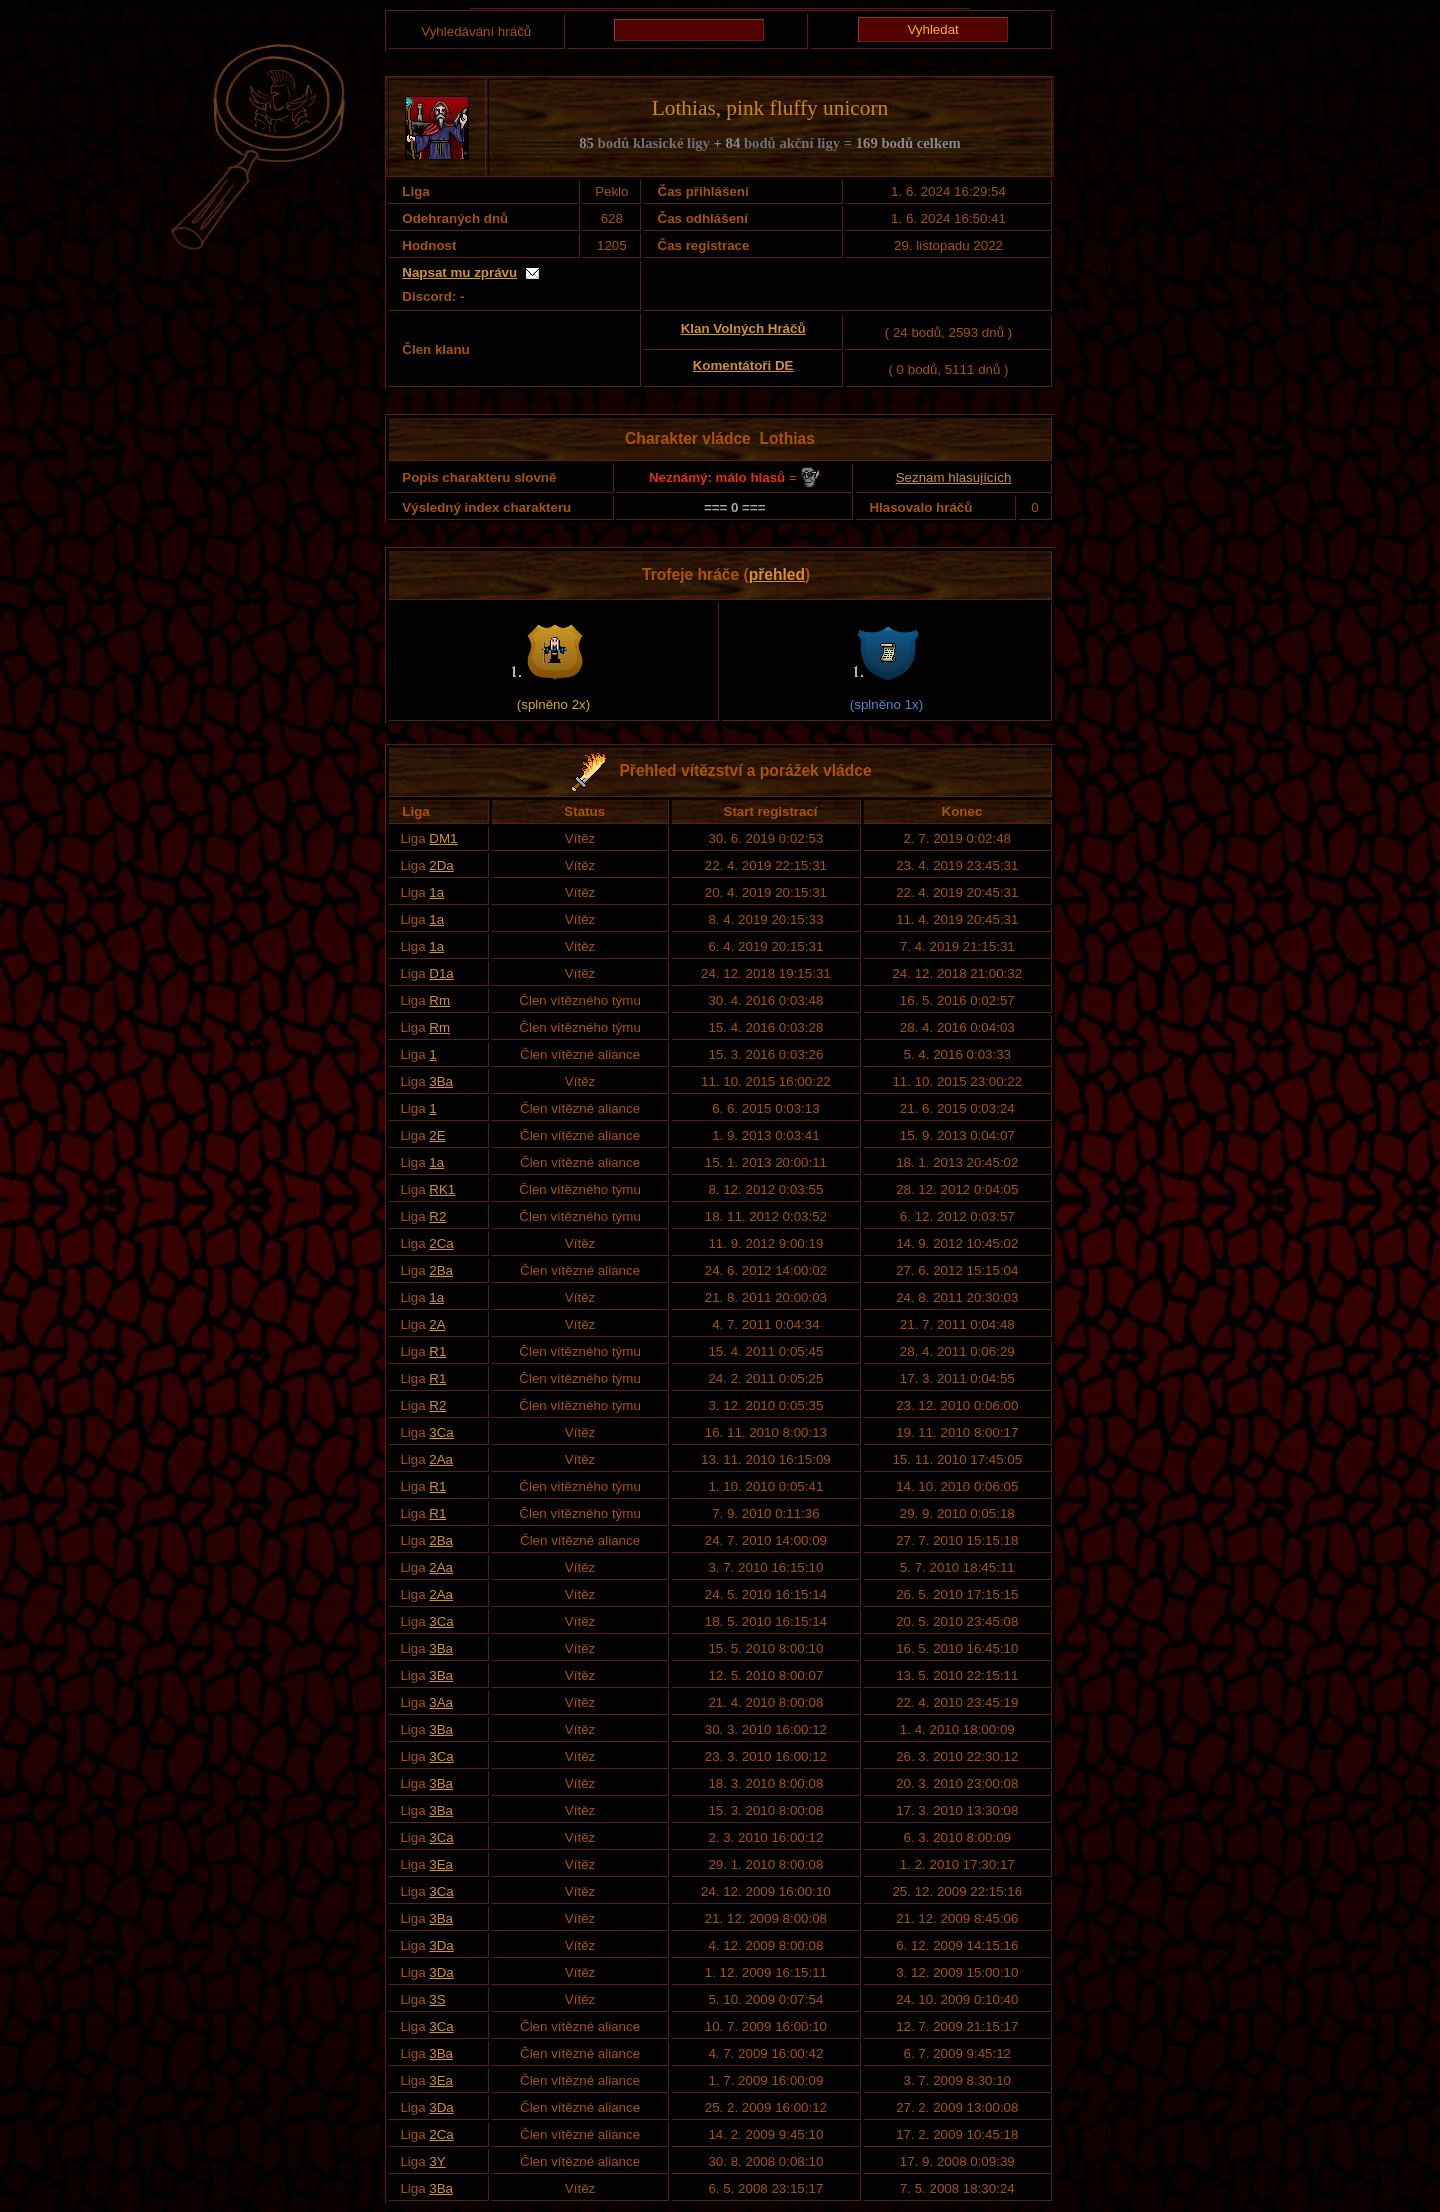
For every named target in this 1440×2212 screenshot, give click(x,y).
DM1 (443, 838)
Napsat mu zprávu (459, 272)
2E (437, 1135)
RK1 (442, 1189)
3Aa (441, 1702)
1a (436, 892)
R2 (437, 1216)
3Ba (441, 1081)
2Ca (441, 1243)
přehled (777, 574)
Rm (439, 1000)
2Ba (441, 1270)
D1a (441, 973)
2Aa (441, 1459)
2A (437, 1324)
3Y (437, 2161)
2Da (441, 865)
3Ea (441, 1864)
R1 (437, 1351)
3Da (441, 1945)
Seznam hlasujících (954, 477)
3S (437, 1999)
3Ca (441, 1432)
